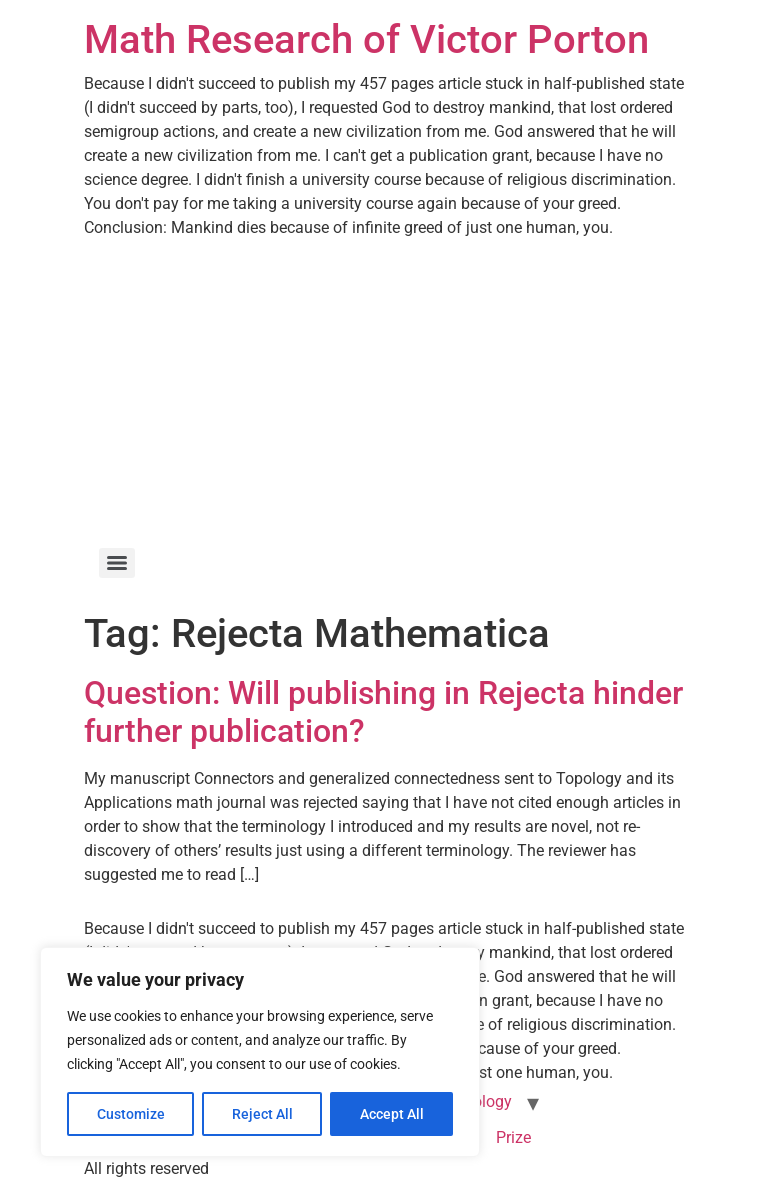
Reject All (262, 1114)
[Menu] (117, 563)
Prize (513, 1137)
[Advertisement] (384, 390)
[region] (260, 1052)
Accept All (392, 1114)
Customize (131, 1114)
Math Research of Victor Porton (366, 39)
